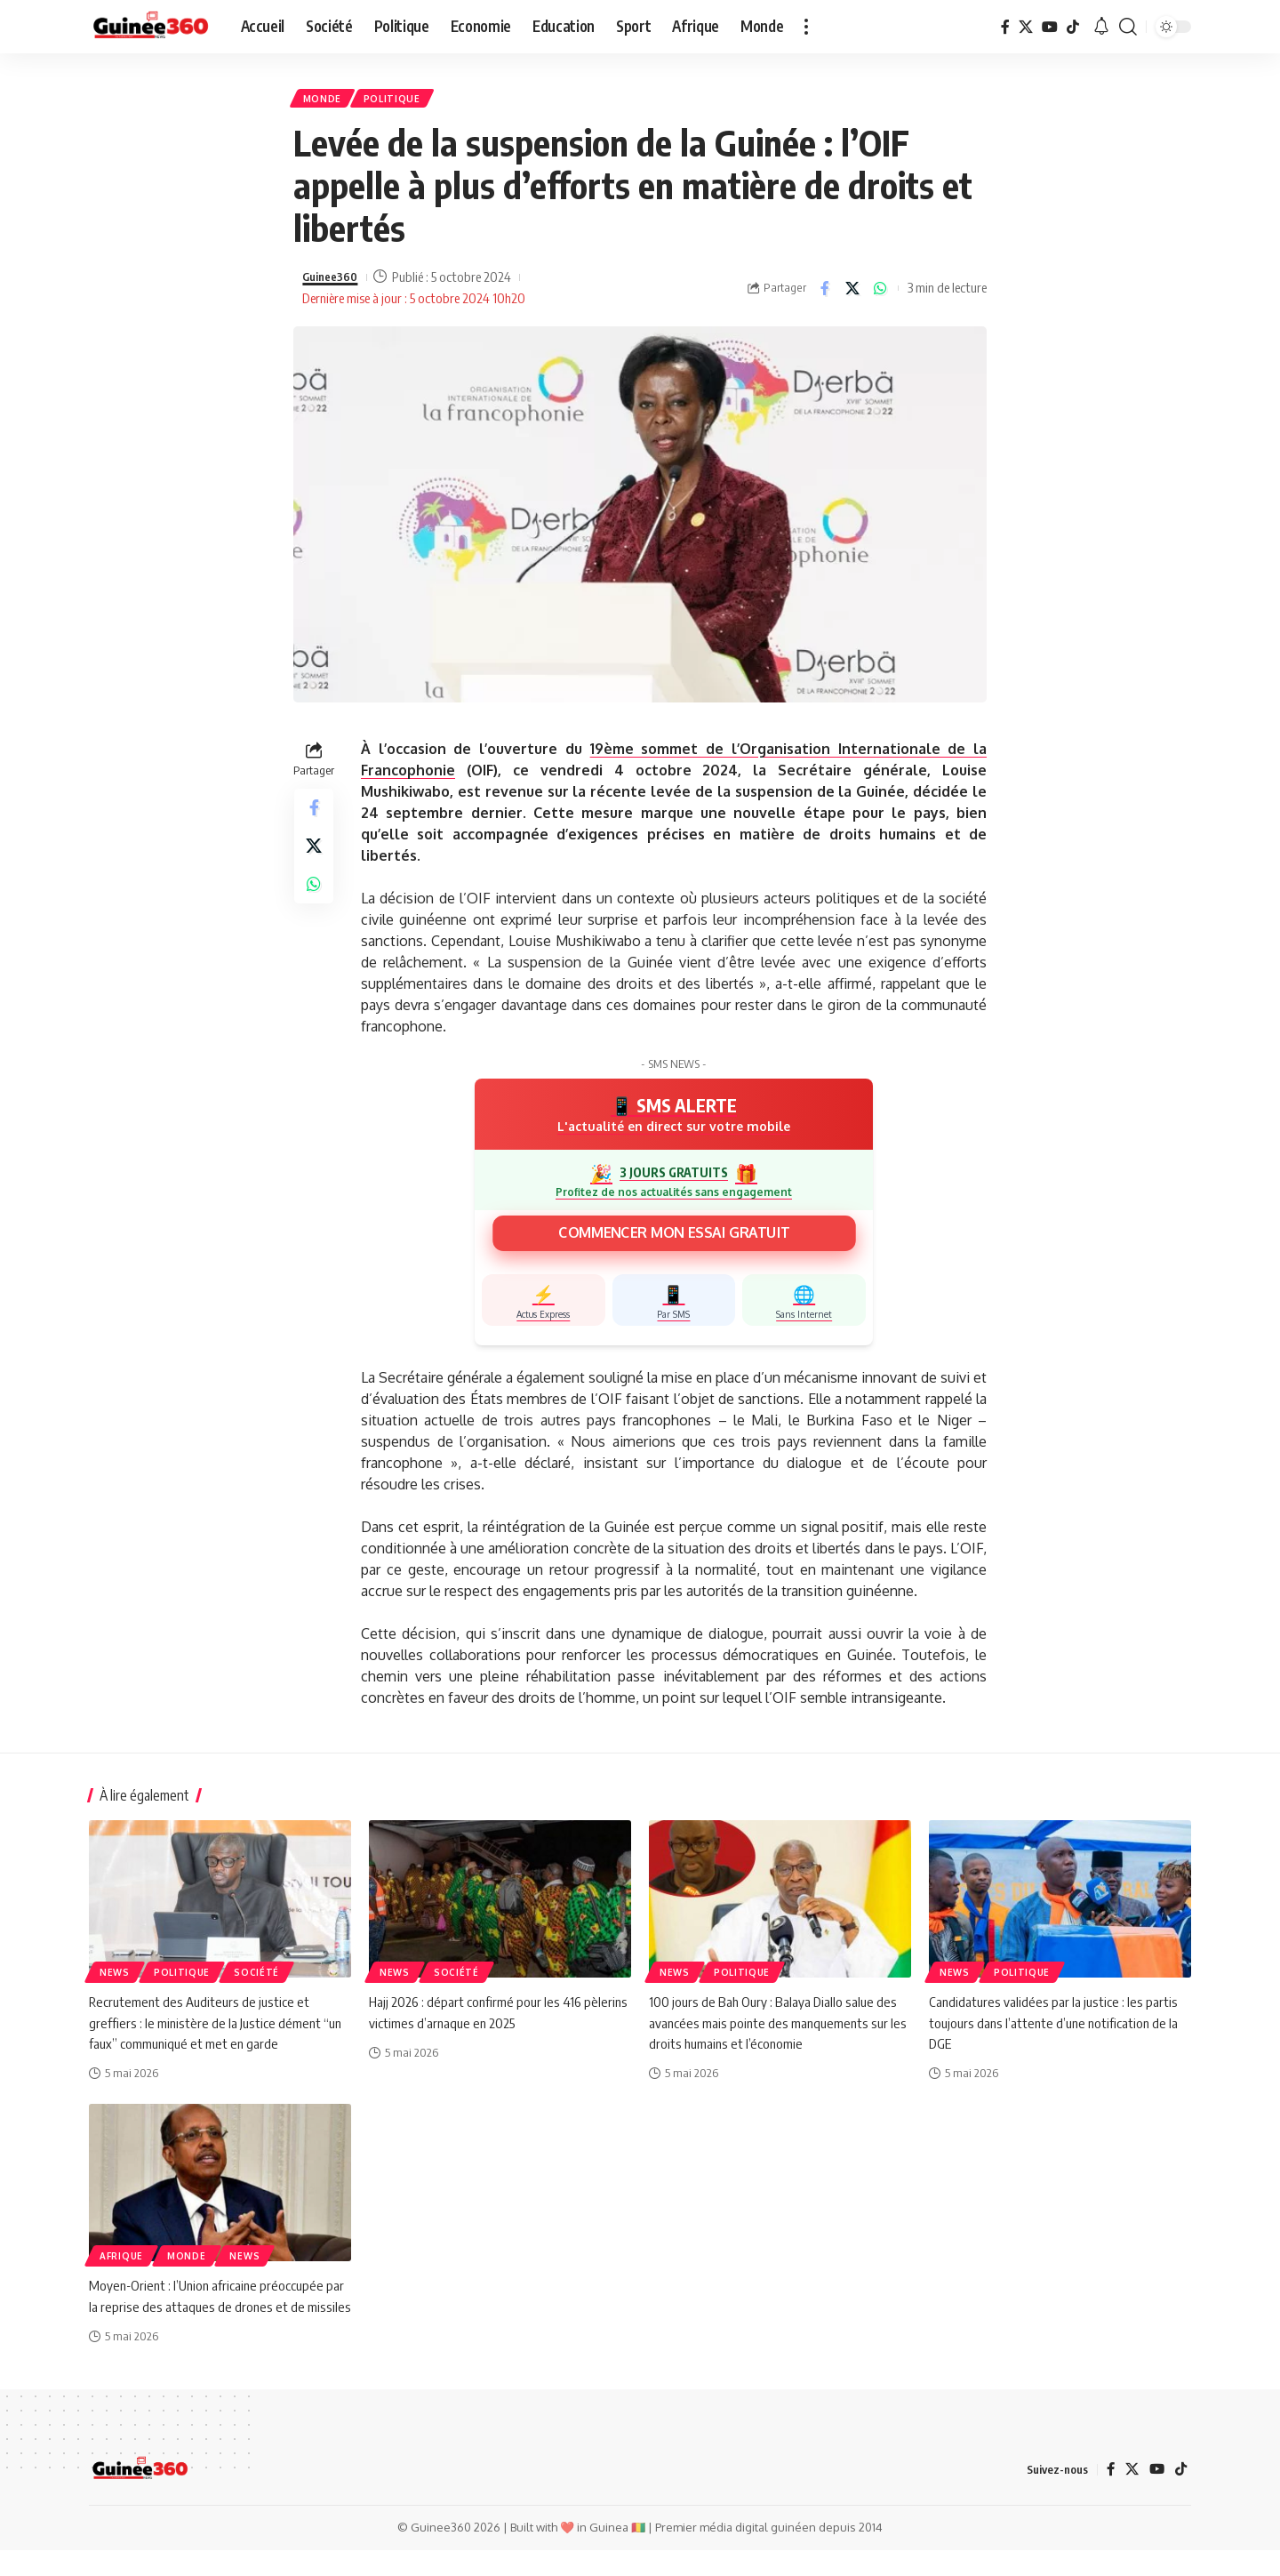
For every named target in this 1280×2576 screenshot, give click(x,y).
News (115, 1978)
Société (256, 1978)
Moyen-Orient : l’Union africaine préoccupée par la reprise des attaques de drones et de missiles (220, 2312)
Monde (327, 101)
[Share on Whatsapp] (880, 293)
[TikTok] (1073, 26)
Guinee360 (334, 283)
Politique (403, 101)
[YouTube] (1049, 26)
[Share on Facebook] (824, 293)
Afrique (121, 2262)
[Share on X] (852, 293)
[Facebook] (1005, 26)
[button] (806, 26)
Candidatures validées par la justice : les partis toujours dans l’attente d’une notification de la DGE (1057, 2028)
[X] (1025, 26)
